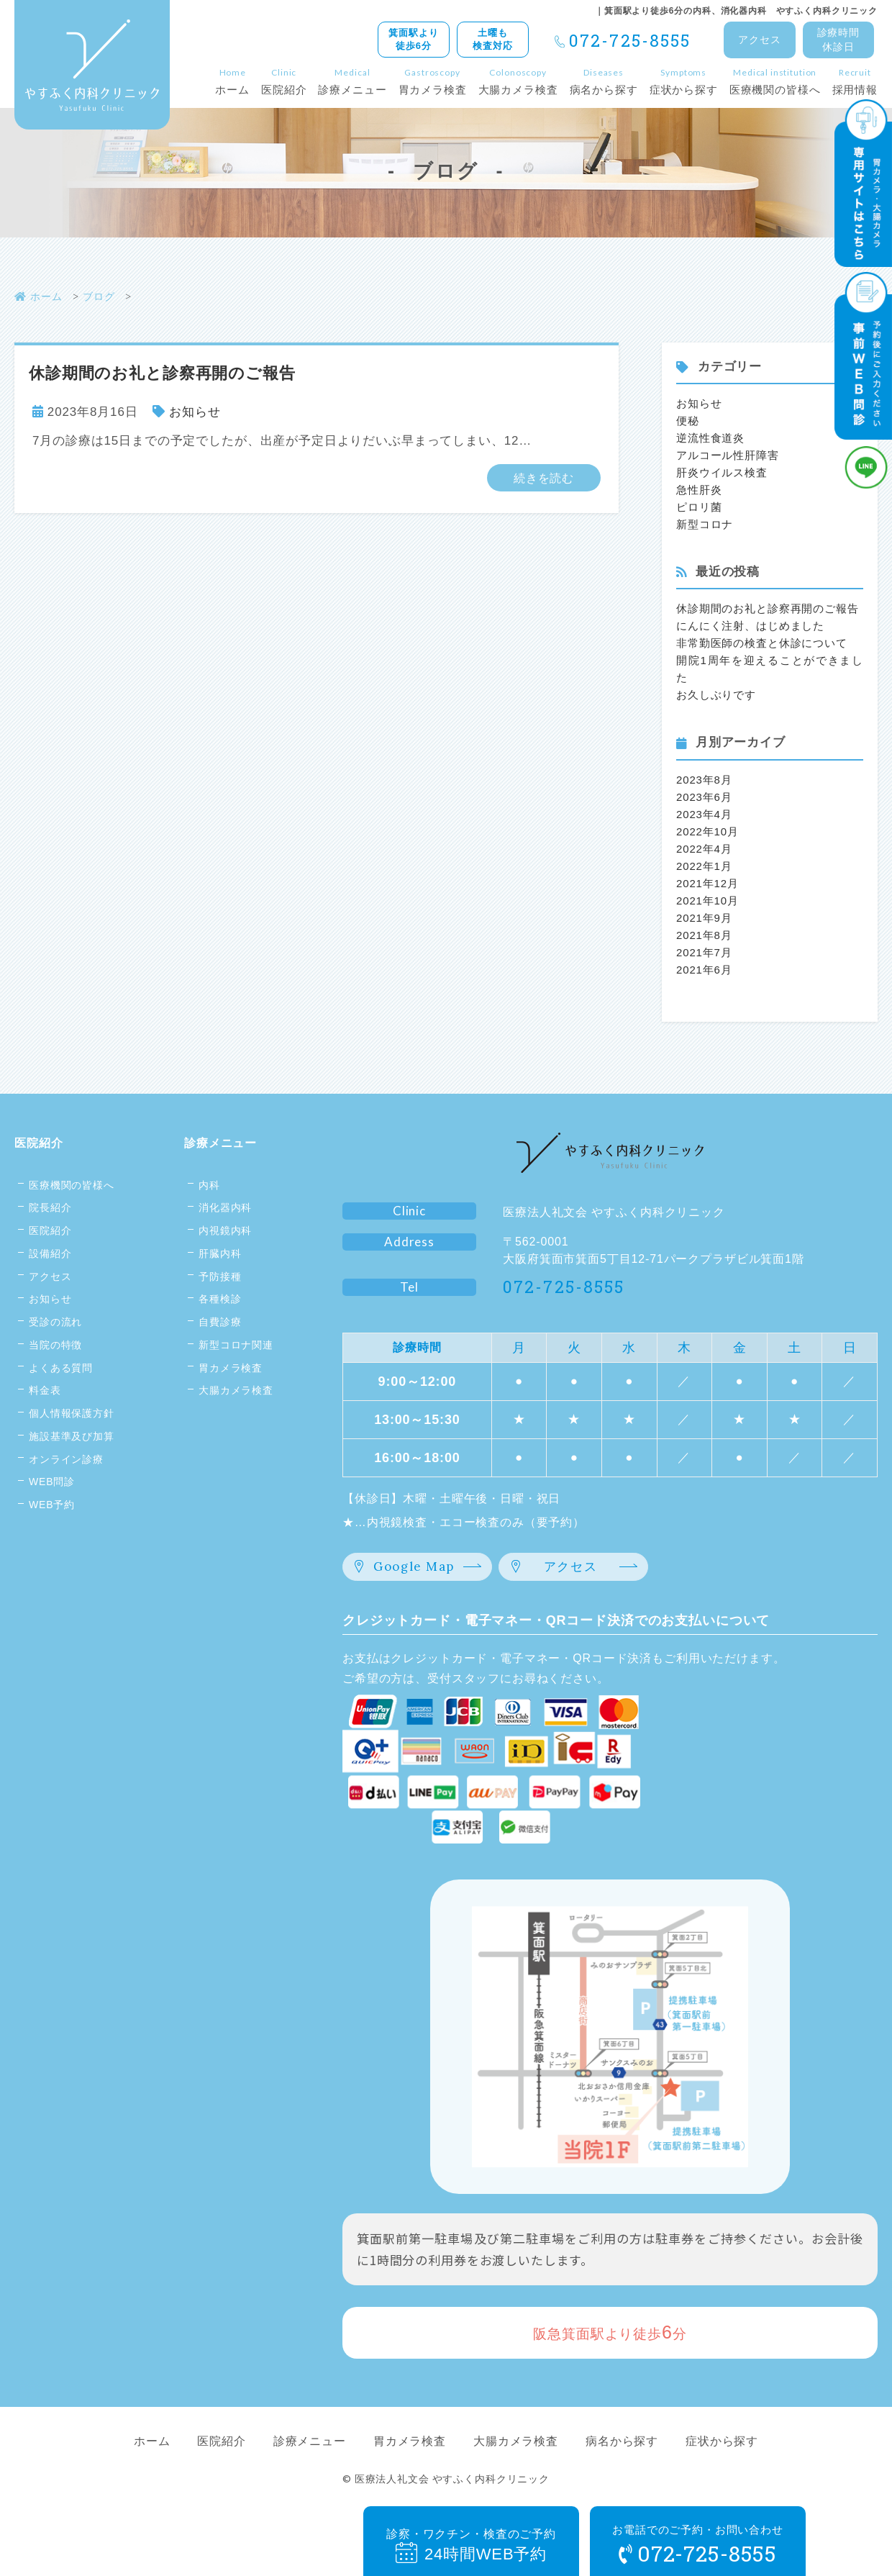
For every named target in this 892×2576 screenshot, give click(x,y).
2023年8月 (704, 780)
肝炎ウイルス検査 (722, 472)
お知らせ (194, 412)
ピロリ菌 (699, 507)
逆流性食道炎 (710, 438)
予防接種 (220, 1276)
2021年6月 (704, 969)
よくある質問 (61, 1368)
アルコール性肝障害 (727, 455)
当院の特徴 (55, 1345)
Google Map (414, 1566)
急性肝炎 (699, 490)
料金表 (45, 1390)
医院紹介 (38, 1143)
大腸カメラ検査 (236, 1390)
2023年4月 (704, 814)
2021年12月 (707, 883)
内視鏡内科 (225, 1230)
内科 (209, 1185)
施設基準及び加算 (71, 1436)
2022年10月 (707, 831)
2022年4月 (704, 849)
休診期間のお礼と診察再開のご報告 (767, 608)
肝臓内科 (220, 1253)
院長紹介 (50, 1207)
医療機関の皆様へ (71, 1185)
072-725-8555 (630, 40)
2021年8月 (704, 935)
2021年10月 (707, 900)
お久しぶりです (716, 695)
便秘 (687, 420)
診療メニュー (220, 1143)
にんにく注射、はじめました (750, 626)
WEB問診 (52, 1481)
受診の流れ (55, 1322)
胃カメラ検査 (231, 1368)
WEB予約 (52, 1504)
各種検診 (220, 1299)
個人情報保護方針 (71, 1413)
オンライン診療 (66, 1459)
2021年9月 (704, 918)
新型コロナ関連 (236, 1345)
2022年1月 (704, 866)
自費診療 (220, 1322)
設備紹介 (50, 1253)
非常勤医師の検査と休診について (761, 643)
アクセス (50, 1276)
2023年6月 (704, 797)
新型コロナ (704, 524)
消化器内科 (225, 1207)
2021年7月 (704, 952)
